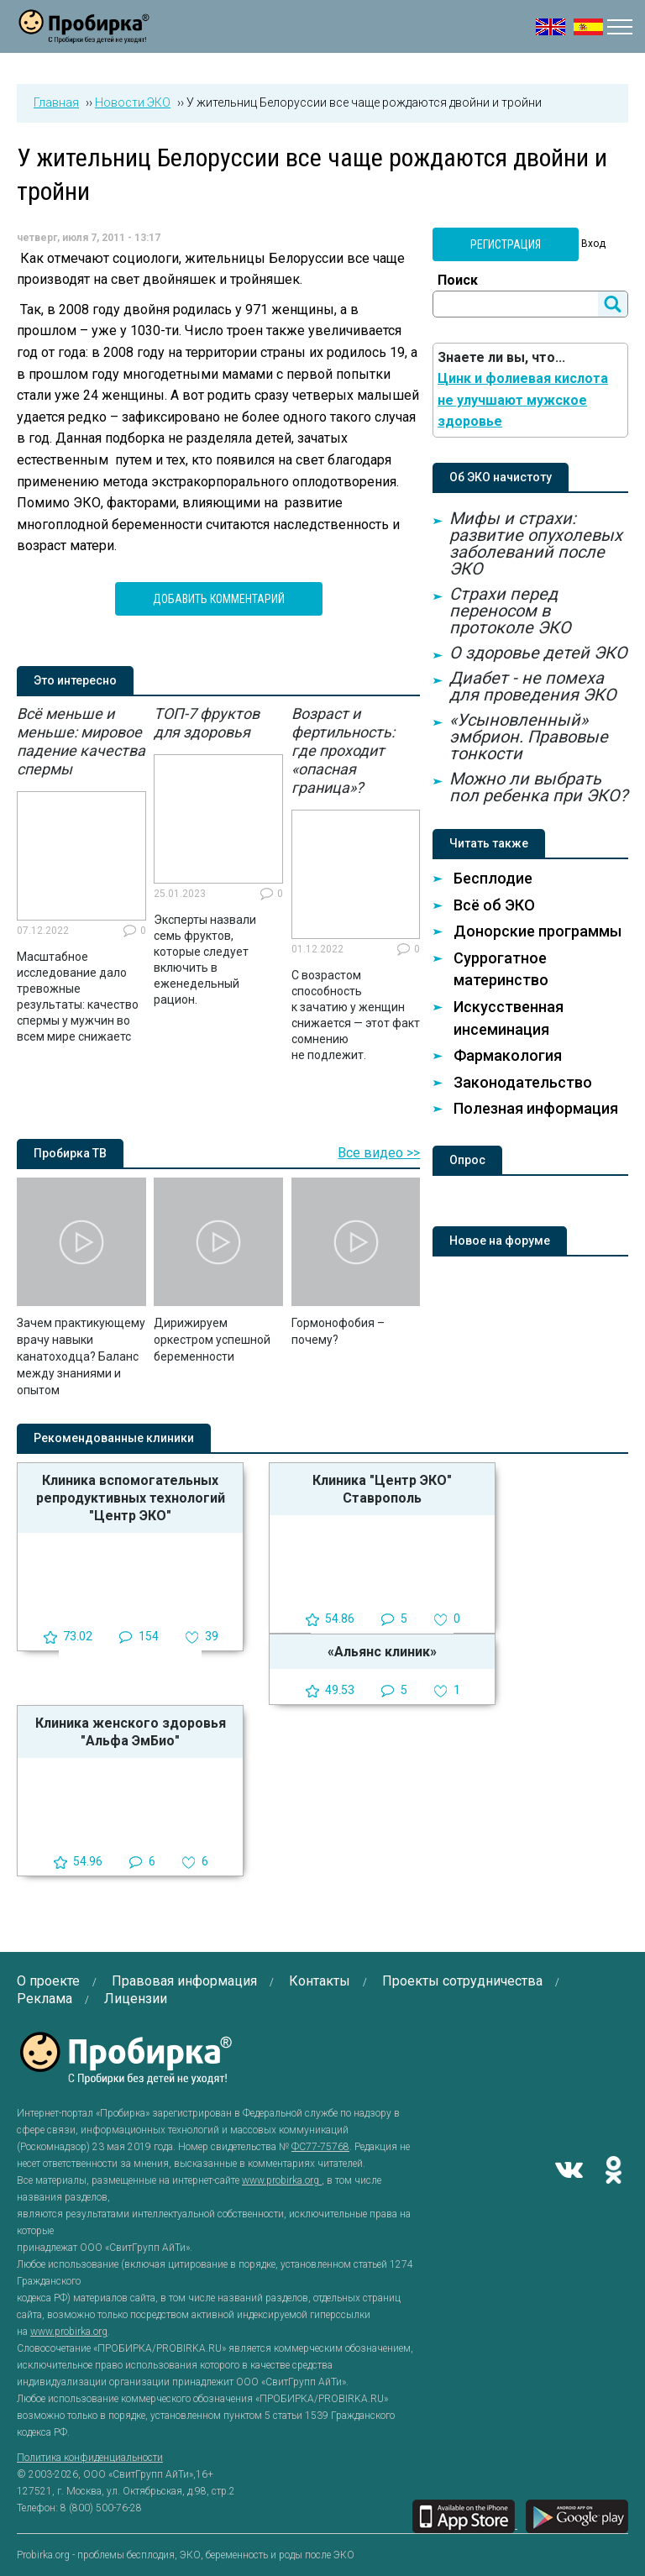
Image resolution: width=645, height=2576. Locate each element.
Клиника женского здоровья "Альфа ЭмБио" (130, 1732)
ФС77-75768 (320, 2147)
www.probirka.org (282, 2180)
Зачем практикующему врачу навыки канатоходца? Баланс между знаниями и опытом (81, 1356)
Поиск (458, 280)
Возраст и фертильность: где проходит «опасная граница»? (343, 750)
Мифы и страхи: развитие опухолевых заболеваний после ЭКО (535, 543)
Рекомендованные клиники (114, 1438)
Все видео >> (379, 1153)
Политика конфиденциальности (90, 2457)
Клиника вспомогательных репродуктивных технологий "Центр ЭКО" (130, 1498)
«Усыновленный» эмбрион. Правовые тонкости (528, 736)
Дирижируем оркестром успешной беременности (212, 1339)
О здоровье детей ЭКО (538, 652)
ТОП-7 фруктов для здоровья (207, 723)
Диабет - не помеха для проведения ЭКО (532, 686)
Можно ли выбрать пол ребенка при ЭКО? (538, 787)
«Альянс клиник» (382, 1652)
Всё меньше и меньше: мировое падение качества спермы (81, 741)
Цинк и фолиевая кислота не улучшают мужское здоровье (523, 399)
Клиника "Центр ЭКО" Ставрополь (382, 1489)
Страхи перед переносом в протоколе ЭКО (510, 610)
